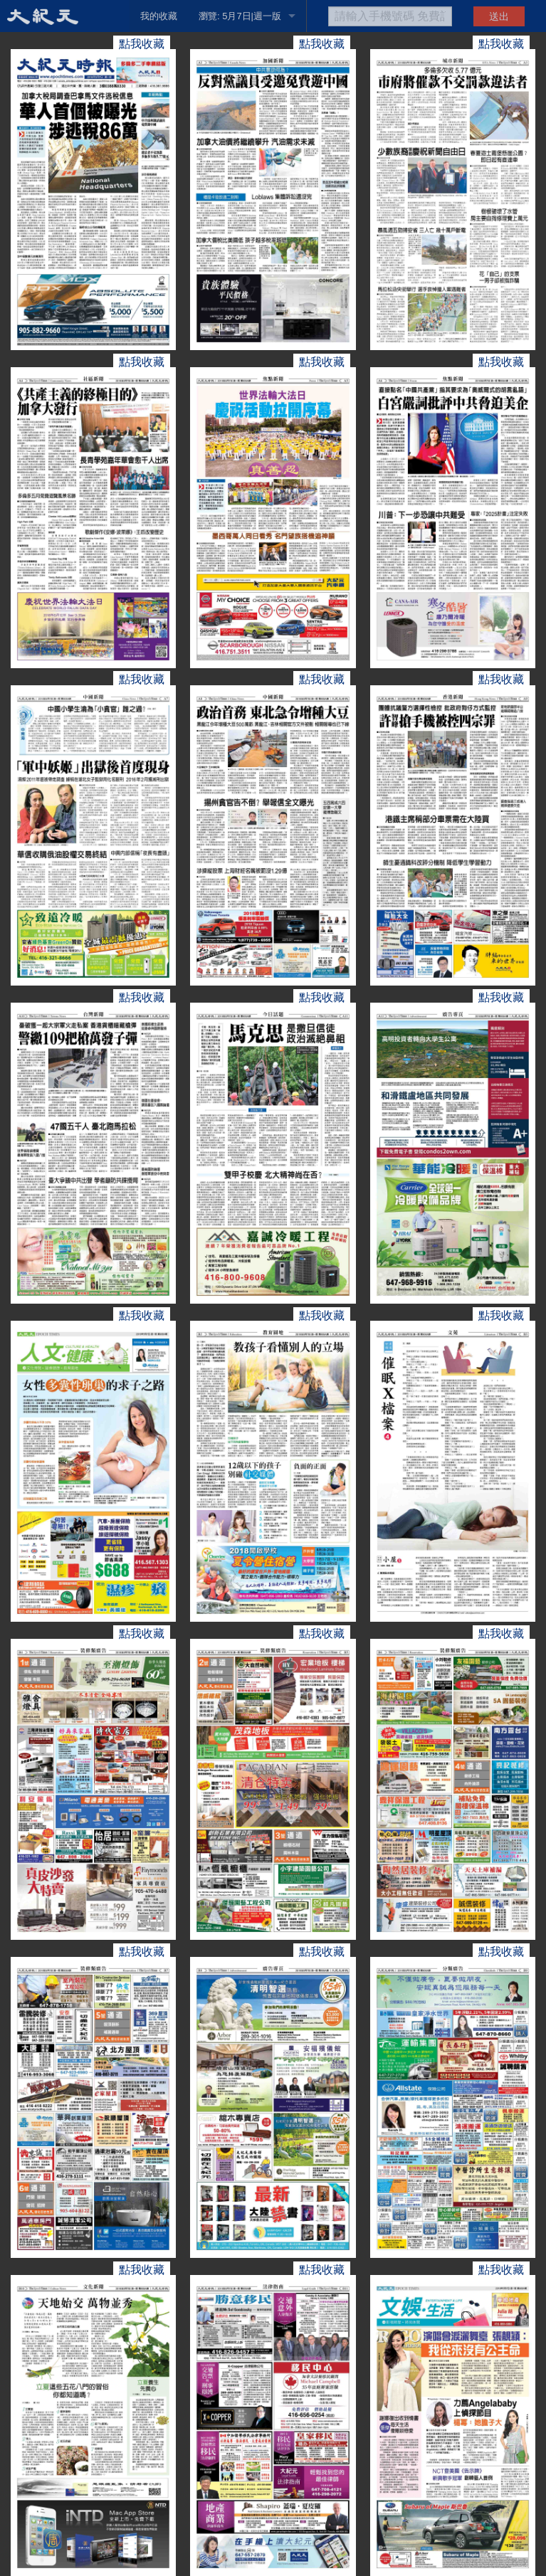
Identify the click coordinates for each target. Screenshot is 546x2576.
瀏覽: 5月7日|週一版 (240, 16)
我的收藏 (158, 16)
